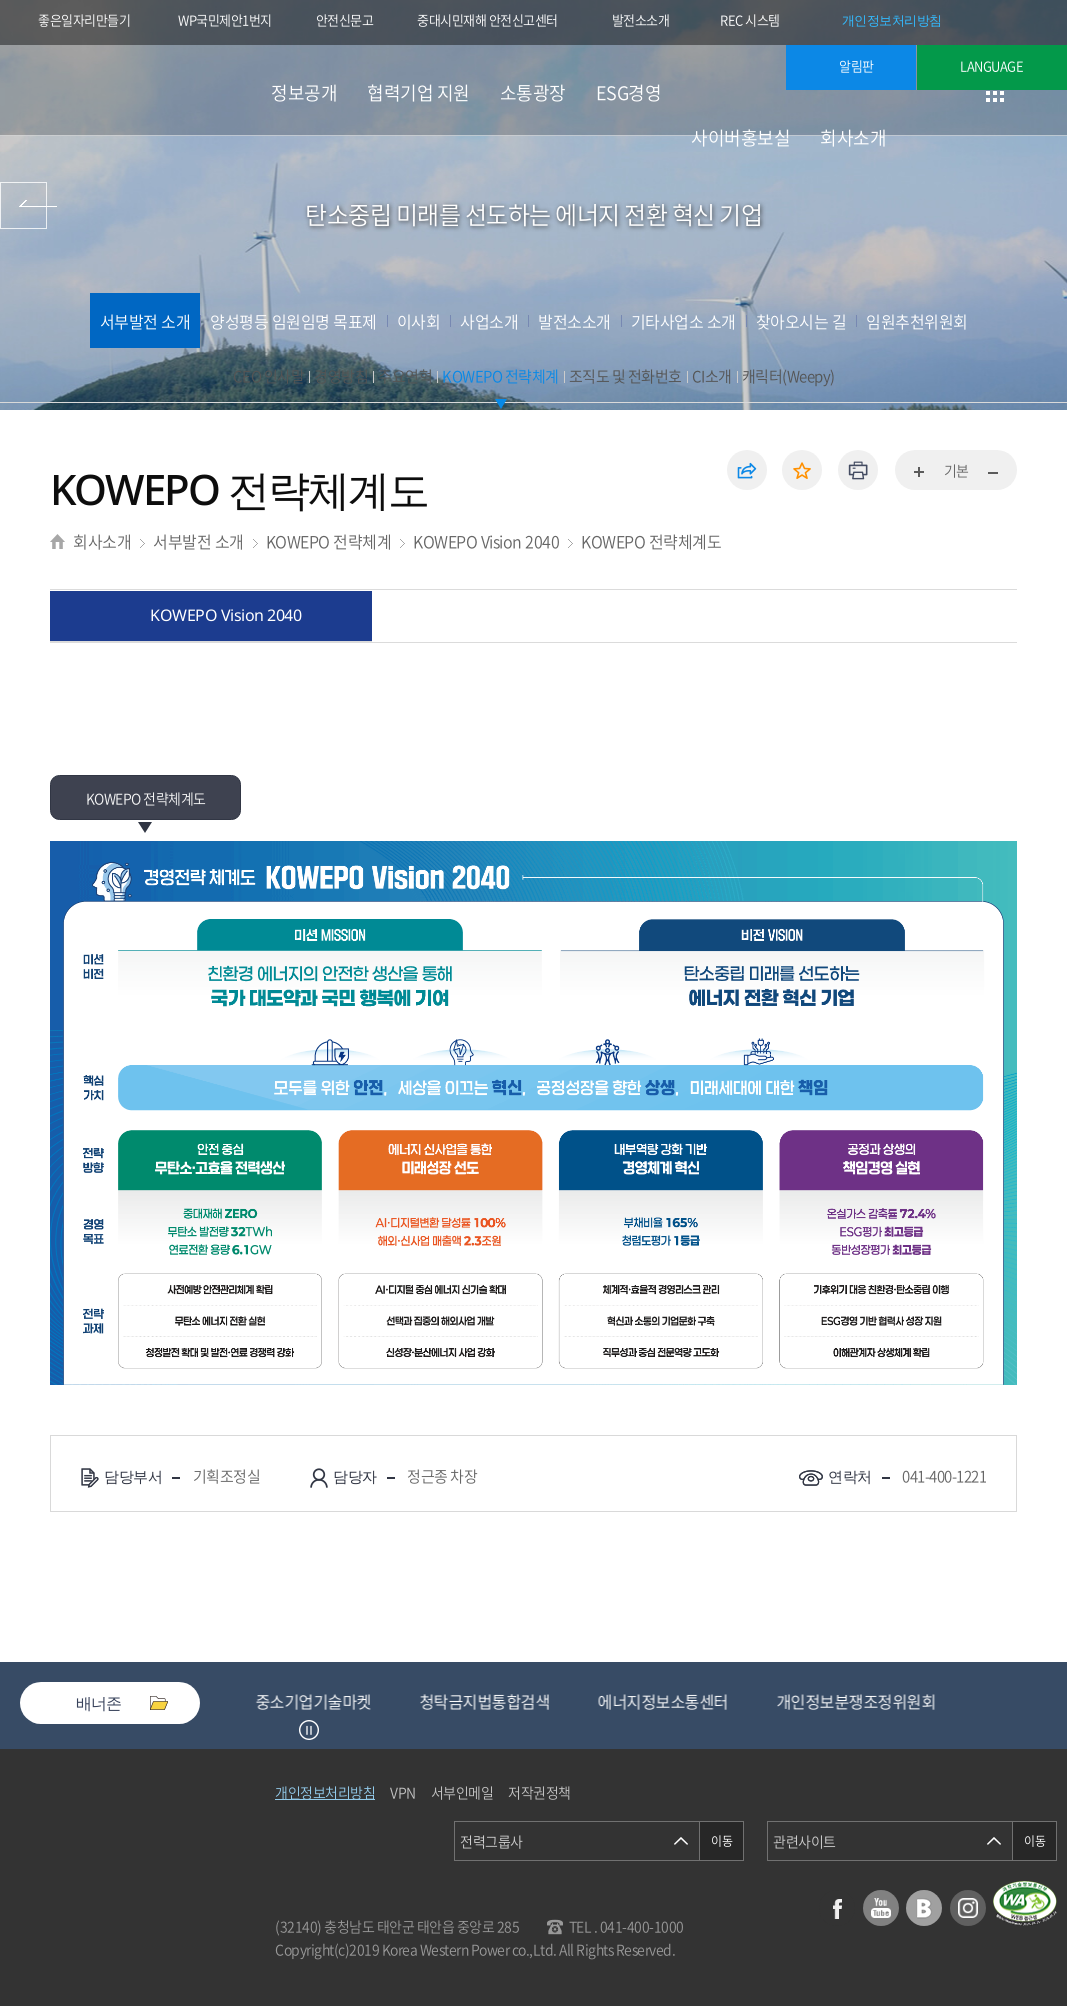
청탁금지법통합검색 (503, 1701)
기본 (956, 470)
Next (334, 1730)
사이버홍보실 (740, 137)
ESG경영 (629, 92)
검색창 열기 (1044, 92)
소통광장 (533, 92)
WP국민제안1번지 (225, 19)
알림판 (856, 65)
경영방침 (341, 376)
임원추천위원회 (917, 321)
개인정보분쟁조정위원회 (875, 1701)
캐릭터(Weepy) (788, 376)
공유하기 (747, 470)
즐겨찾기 (802, 470)
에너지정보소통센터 (681, 1701)
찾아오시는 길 (801, 321)
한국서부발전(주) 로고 (130, 90)
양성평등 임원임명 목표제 (293, 321)
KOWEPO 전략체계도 (651, 541)
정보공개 (304, 92)
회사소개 (853, 137)
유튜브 (881, 1908)
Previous (284, 1730)
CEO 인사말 (269, 376)
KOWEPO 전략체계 (500, 376)
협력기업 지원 (418, 92)
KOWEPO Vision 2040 (486, 541)
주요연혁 (405, 376)
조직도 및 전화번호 (625, 376)
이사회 (419, 321)
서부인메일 (462, 1792)
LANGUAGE (991, 65)
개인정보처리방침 (892, 20)
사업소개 (489, 321)
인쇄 (858, 470)
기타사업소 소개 (683, 321)
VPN (403, 1792)
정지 (309, 1730)
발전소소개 (641, 19)
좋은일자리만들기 (84, 19)
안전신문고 (345, 19)
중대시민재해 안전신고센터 (487, 19)
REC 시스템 (763, 22)
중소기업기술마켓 (332, 1701)
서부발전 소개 (145, 321)
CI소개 (712, 376)
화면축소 (992, 473)
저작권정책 (539, 1792)
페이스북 (837, 1908)
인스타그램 (968, 1908)
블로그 (924, 1908)
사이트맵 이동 (994, 92)
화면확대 (920, 473)
